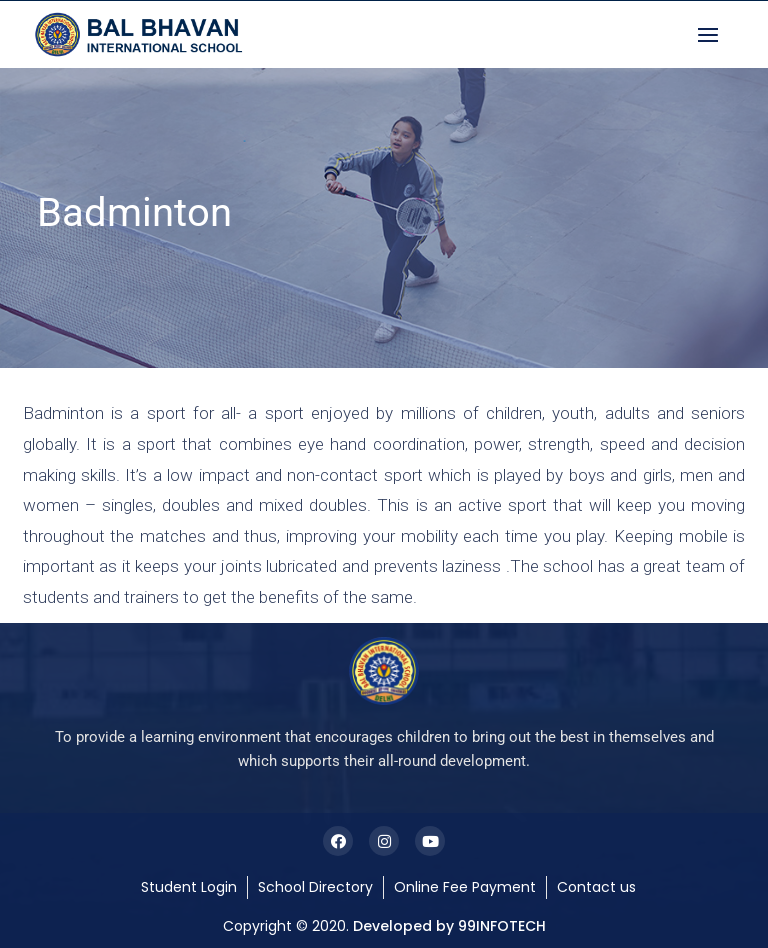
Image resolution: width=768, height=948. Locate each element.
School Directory (315, 887)
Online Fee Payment (465, 887)
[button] (713, 34)
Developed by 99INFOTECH (449, 926)
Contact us (596, 887)
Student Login (189, 887)
